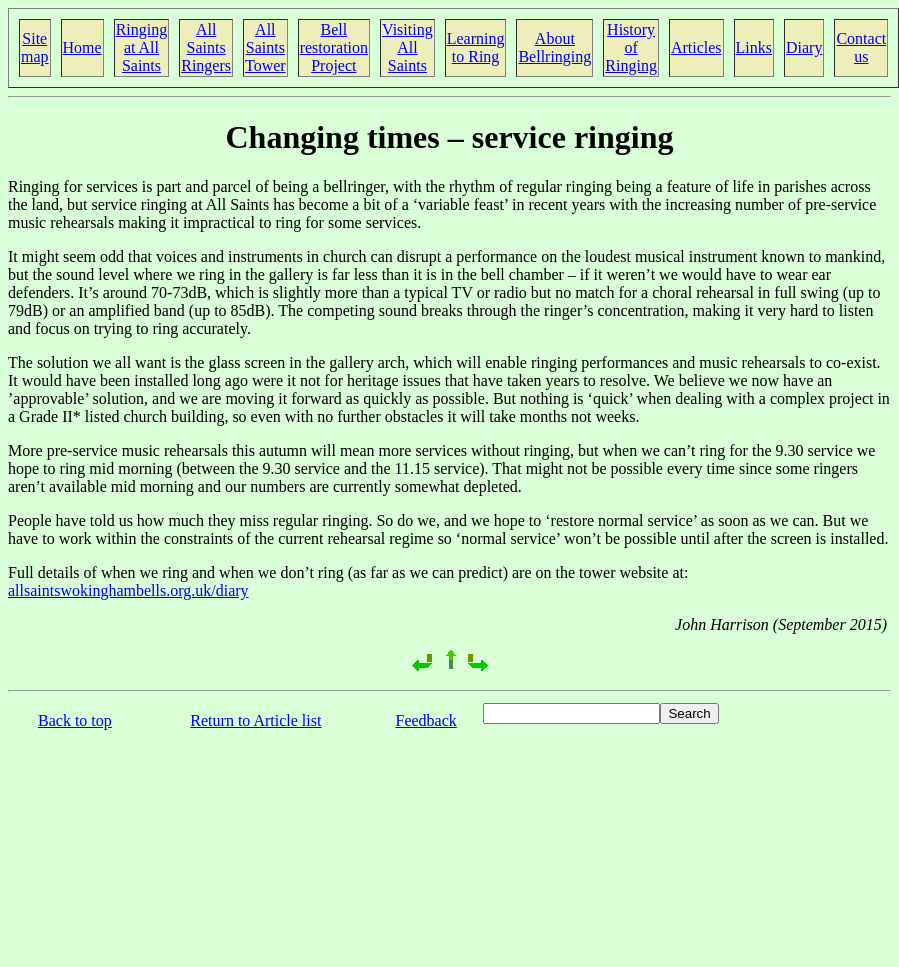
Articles (696, 47)
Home (82, 47)
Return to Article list (255, 720)
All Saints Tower (265, 47)
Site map (35, 47)
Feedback (426, 720)
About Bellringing (554, 47)
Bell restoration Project (334, 47)
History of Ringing (631, 47)
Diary (804, 47)
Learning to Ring (476, 47)
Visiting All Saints (407, 47)
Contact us (861, 47)
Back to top (75, 720)
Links (754, 47)
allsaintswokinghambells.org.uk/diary (128, 590)
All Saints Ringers (206, 47)
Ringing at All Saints (142, 47)
